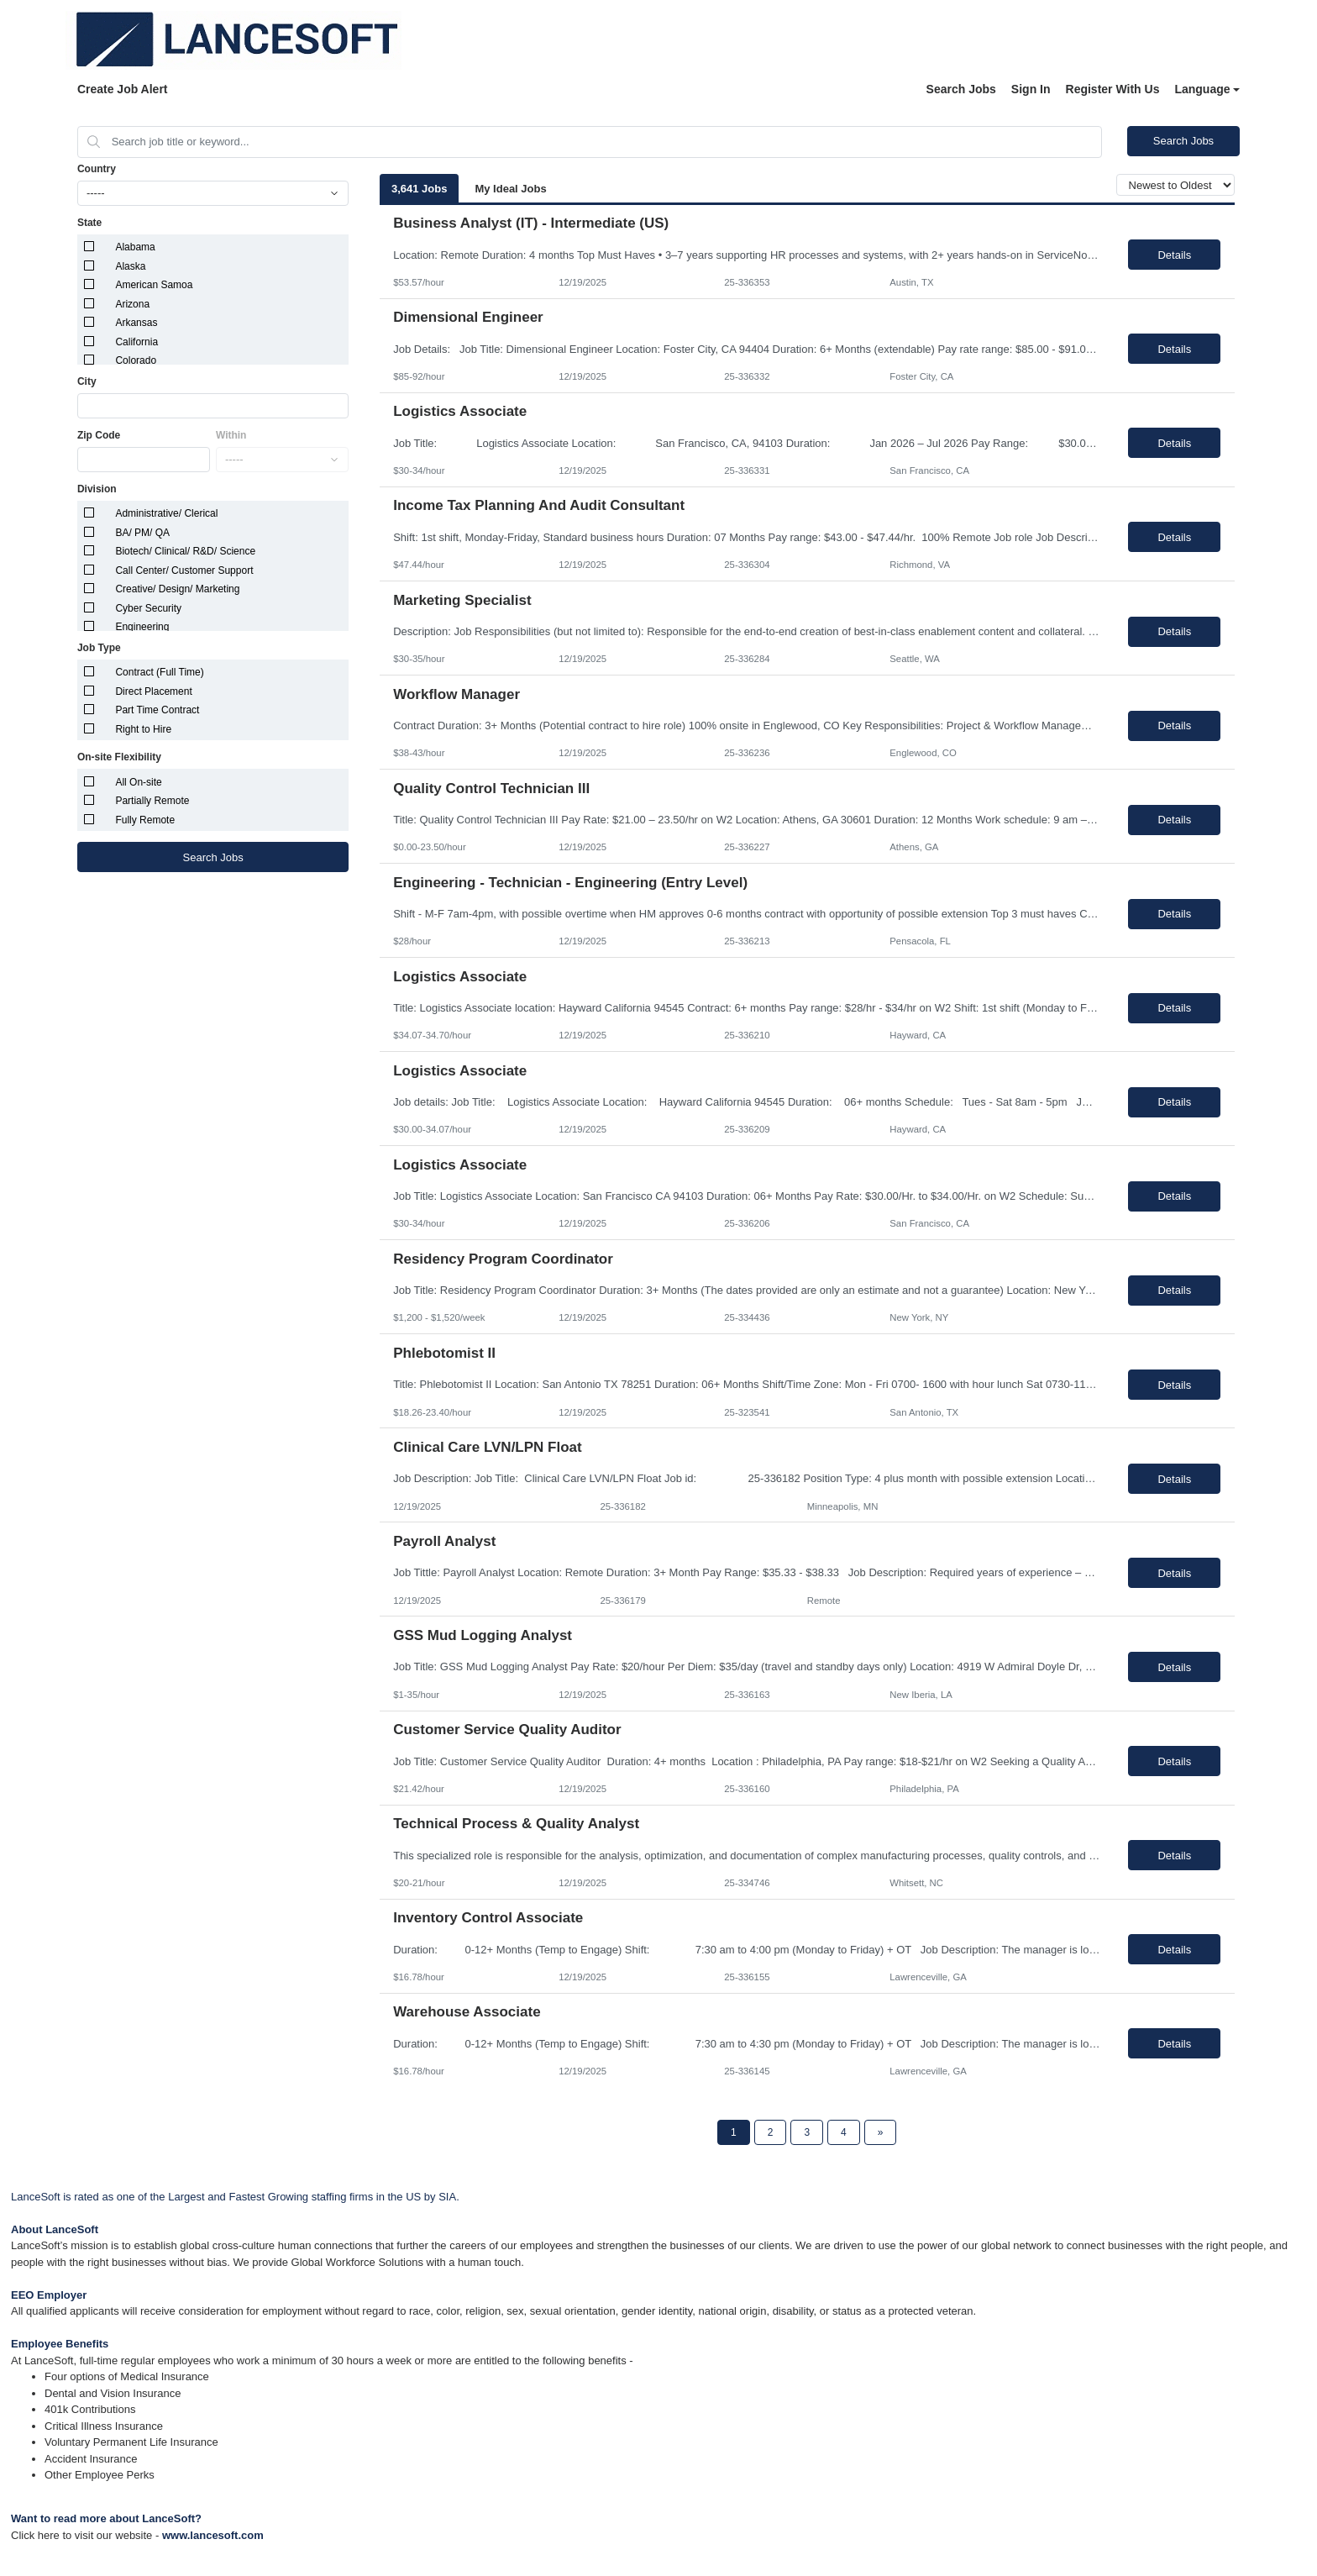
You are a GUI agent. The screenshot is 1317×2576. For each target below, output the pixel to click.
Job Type (99, 648)
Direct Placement (153, 691)
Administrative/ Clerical (166, 513)
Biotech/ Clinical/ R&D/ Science (185, 551)
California (136, 342)
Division (97, 489)
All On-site (138, 782)
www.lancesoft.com (213, 2535)
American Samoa (153, 285)
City (87, 381)
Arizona (132, 304)
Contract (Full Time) (159, 672)
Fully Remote (145, 820)
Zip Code (98, 435)
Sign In (1031, 89)
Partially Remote (152, 801)
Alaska (130, 266)
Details (1174, 255)
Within (231, 435)
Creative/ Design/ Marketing (177, 589)
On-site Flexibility (119, 757)
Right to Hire (143, 729)
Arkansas (136, 323)
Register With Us (1113, 89)
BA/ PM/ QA (142, 533)
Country (96, 169)
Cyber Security (148, 608)
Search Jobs (961, 89)
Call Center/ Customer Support (184, 570)
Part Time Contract (157, 710)
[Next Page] (880, 2132)
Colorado (135, 360)
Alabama (135, 247)
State (89, 223)
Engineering (142, 627)
